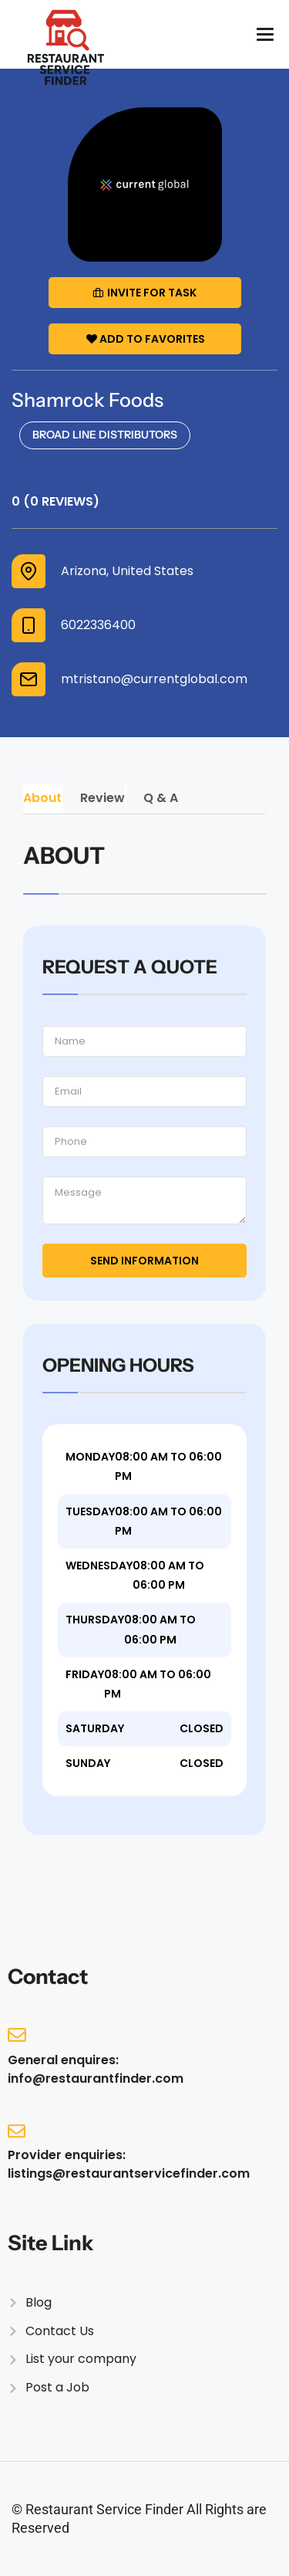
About (42, 798)
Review (102, 798)
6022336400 (98, 625)
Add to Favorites (145, 339)
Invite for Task (144, 292)
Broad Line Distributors (104, 435)
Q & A (160, 798)
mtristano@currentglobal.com (154, 679)
